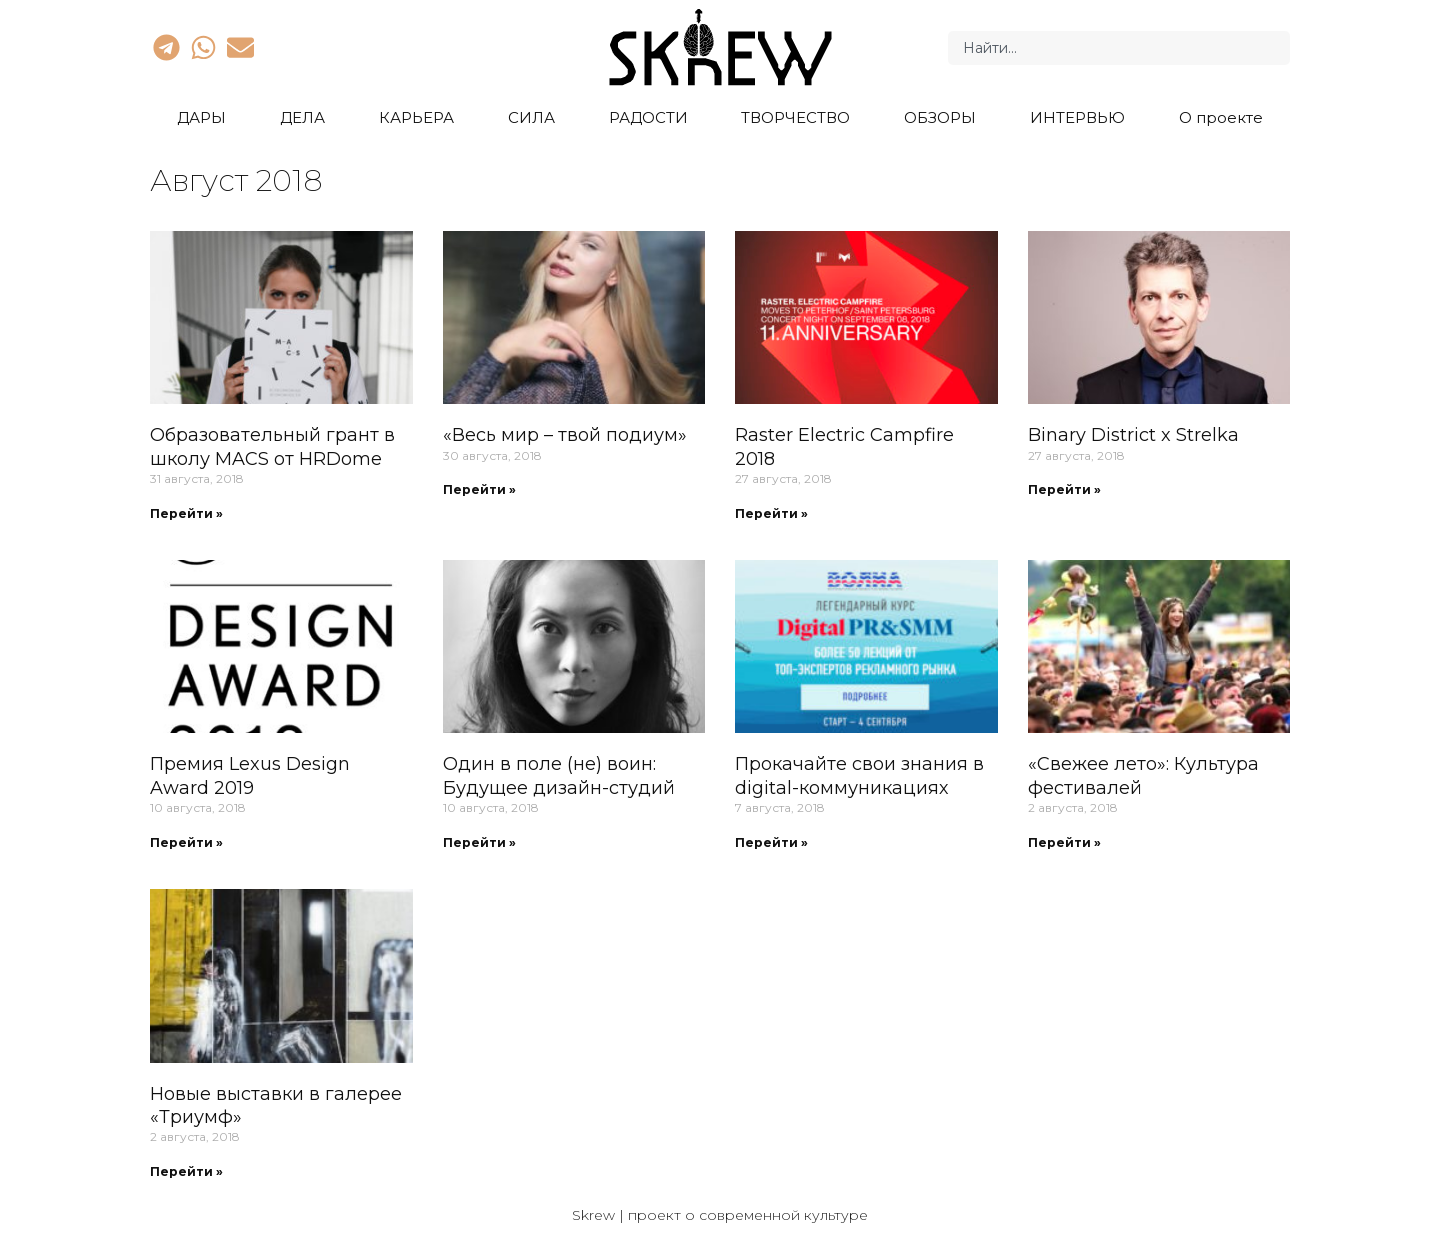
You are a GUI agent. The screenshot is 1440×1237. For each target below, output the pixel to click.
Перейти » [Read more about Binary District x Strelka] (1064, 489)
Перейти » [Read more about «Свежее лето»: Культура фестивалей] (1064, 842)
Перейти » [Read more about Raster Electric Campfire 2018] (771, 513)
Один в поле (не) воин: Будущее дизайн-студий (559, 775)
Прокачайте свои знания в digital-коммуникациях (859, 775)
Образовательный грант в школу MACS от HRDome (272, 446)
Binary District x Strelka (1133, 435)
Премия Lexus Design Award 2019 (250, 775)
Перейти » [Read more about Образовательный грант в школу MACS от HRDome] (186, 513)
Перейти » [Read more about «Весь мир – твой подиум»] (479, 489)
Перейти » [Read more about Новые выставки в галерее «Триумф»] (186, 1171)
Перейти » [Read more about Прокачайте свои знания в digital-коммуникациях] (771, 842)
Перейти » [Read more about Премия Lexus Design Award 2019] (186, 842)
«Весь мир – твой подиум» (565, 435)
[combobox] (1119, 48)
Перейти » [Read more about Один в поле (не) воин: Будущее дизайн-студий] (479, 842)
